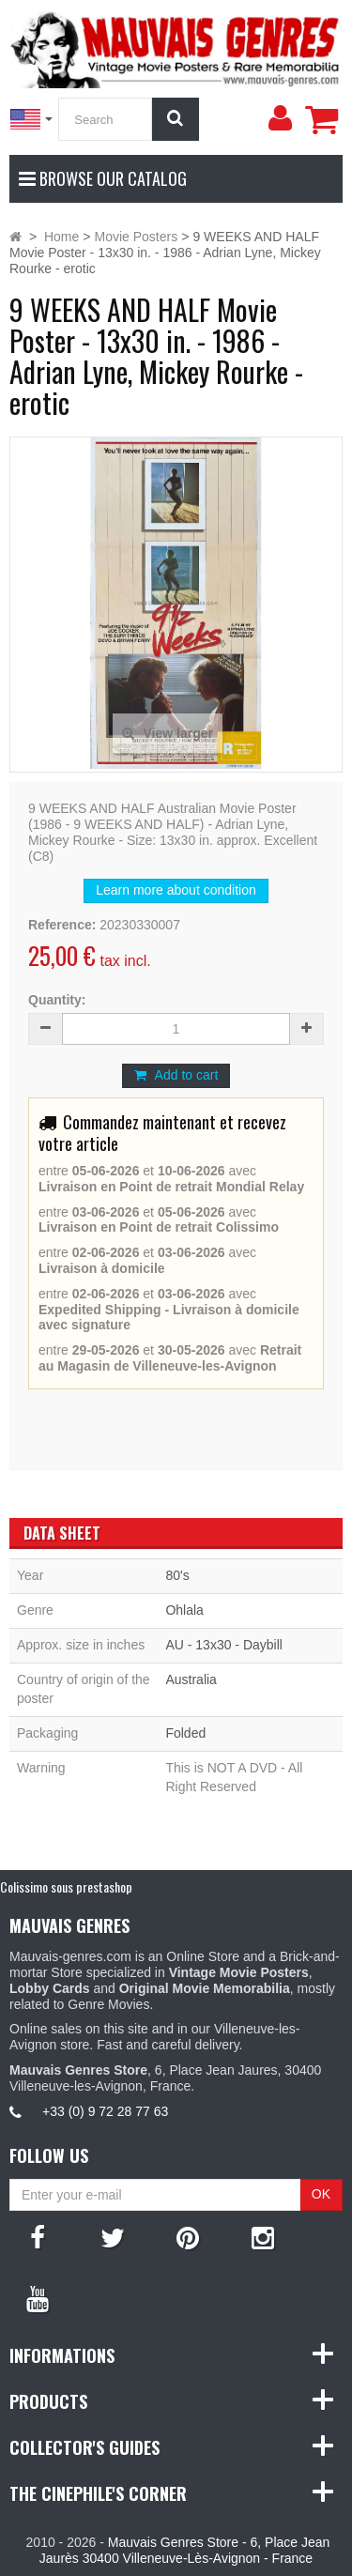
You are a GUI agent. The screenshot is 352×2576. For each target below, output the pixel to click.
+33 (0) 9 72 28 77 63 (105, 2111)
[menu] (279, 118)
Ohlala (184, 1610)
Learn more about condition (175, 889)
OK (321, 2193)
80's (177, 1575)
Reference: (62, 924)
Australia (190, 1679)
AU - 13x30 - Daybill (224, 1644)
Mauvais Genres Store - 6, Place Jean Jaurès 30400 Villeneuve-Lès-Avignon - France (184, 2550)
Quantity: (56, 999)
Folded (185, 1732)
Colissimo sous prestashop (66, 1886)
